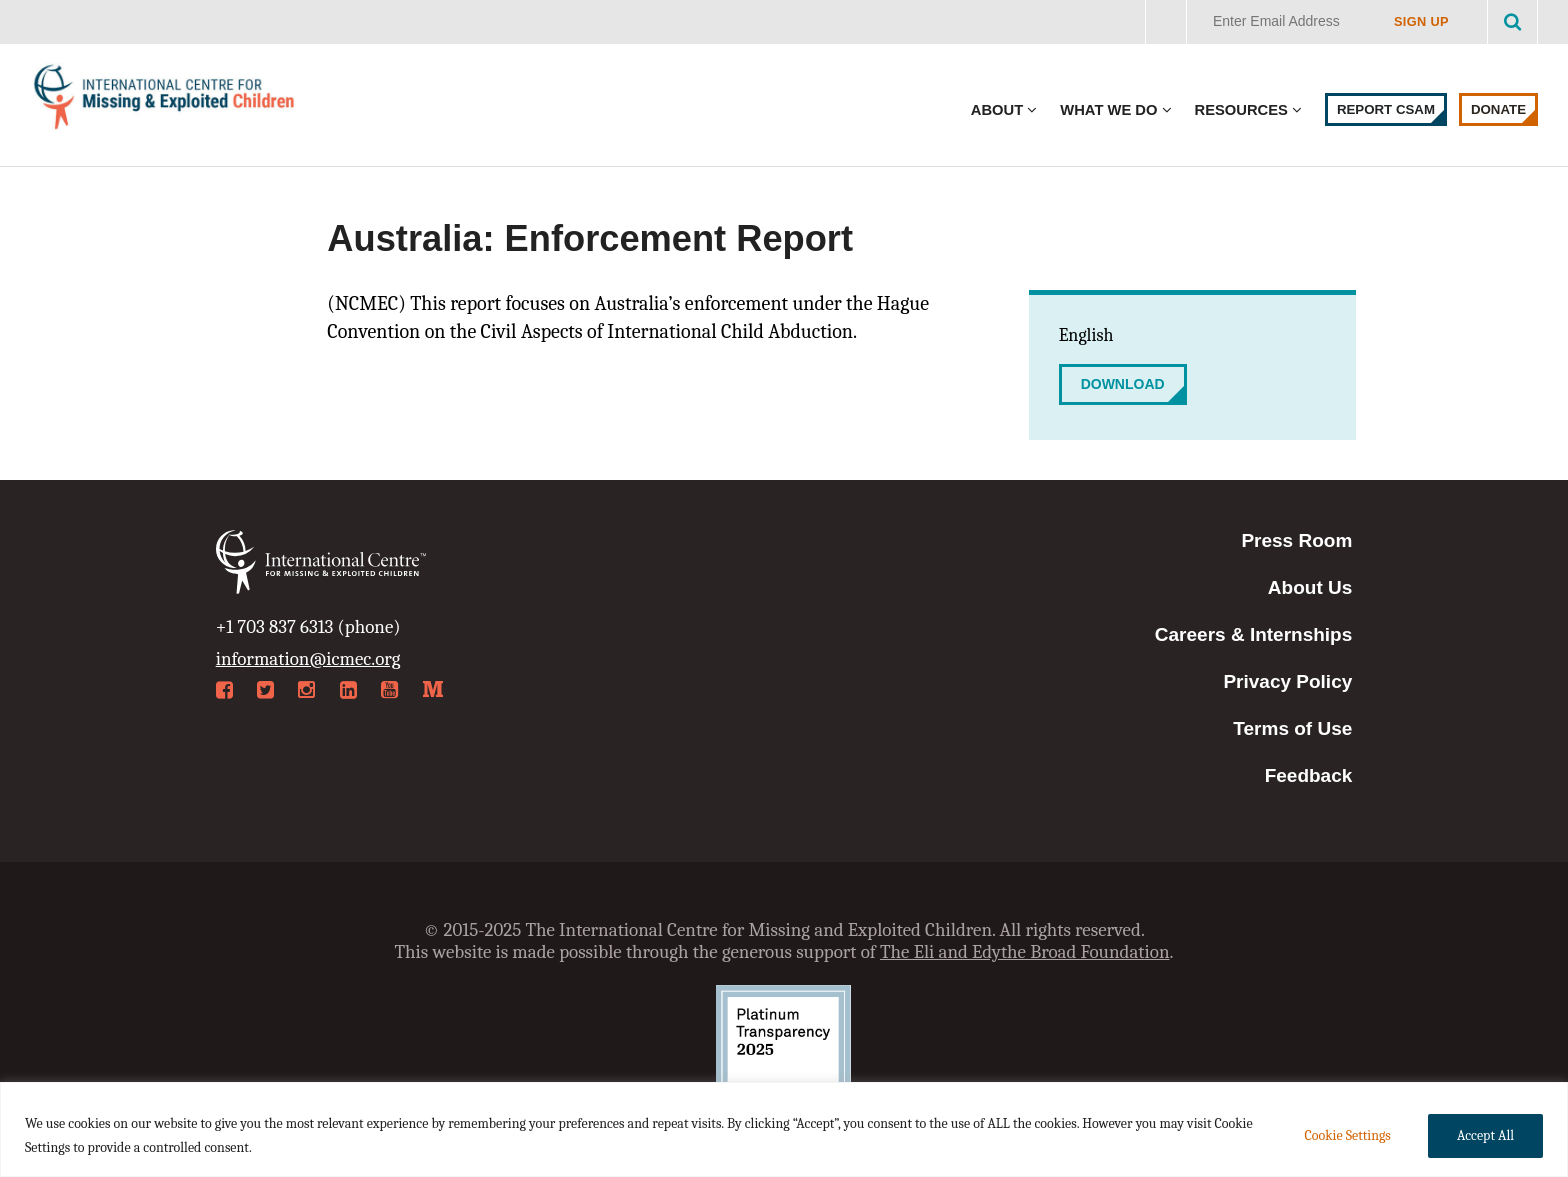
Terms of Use (1292, 728)
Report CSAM (1386, 109)
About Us (1310, 587)
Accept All (1485, 1135)
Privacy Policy (1287, 681)
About (997, 110)
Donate (1498, 109)
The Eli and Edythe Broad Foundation (1025, 952)
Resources (1241, 110)
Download (1123, 384)
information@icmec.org (308, 659)
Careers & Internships (1253, 634)
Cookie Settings (1347, 1135)
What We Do (1108, 110)
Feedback (1309, 775)
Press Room (1296, 540)
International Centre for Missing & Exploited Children (165, 101)
